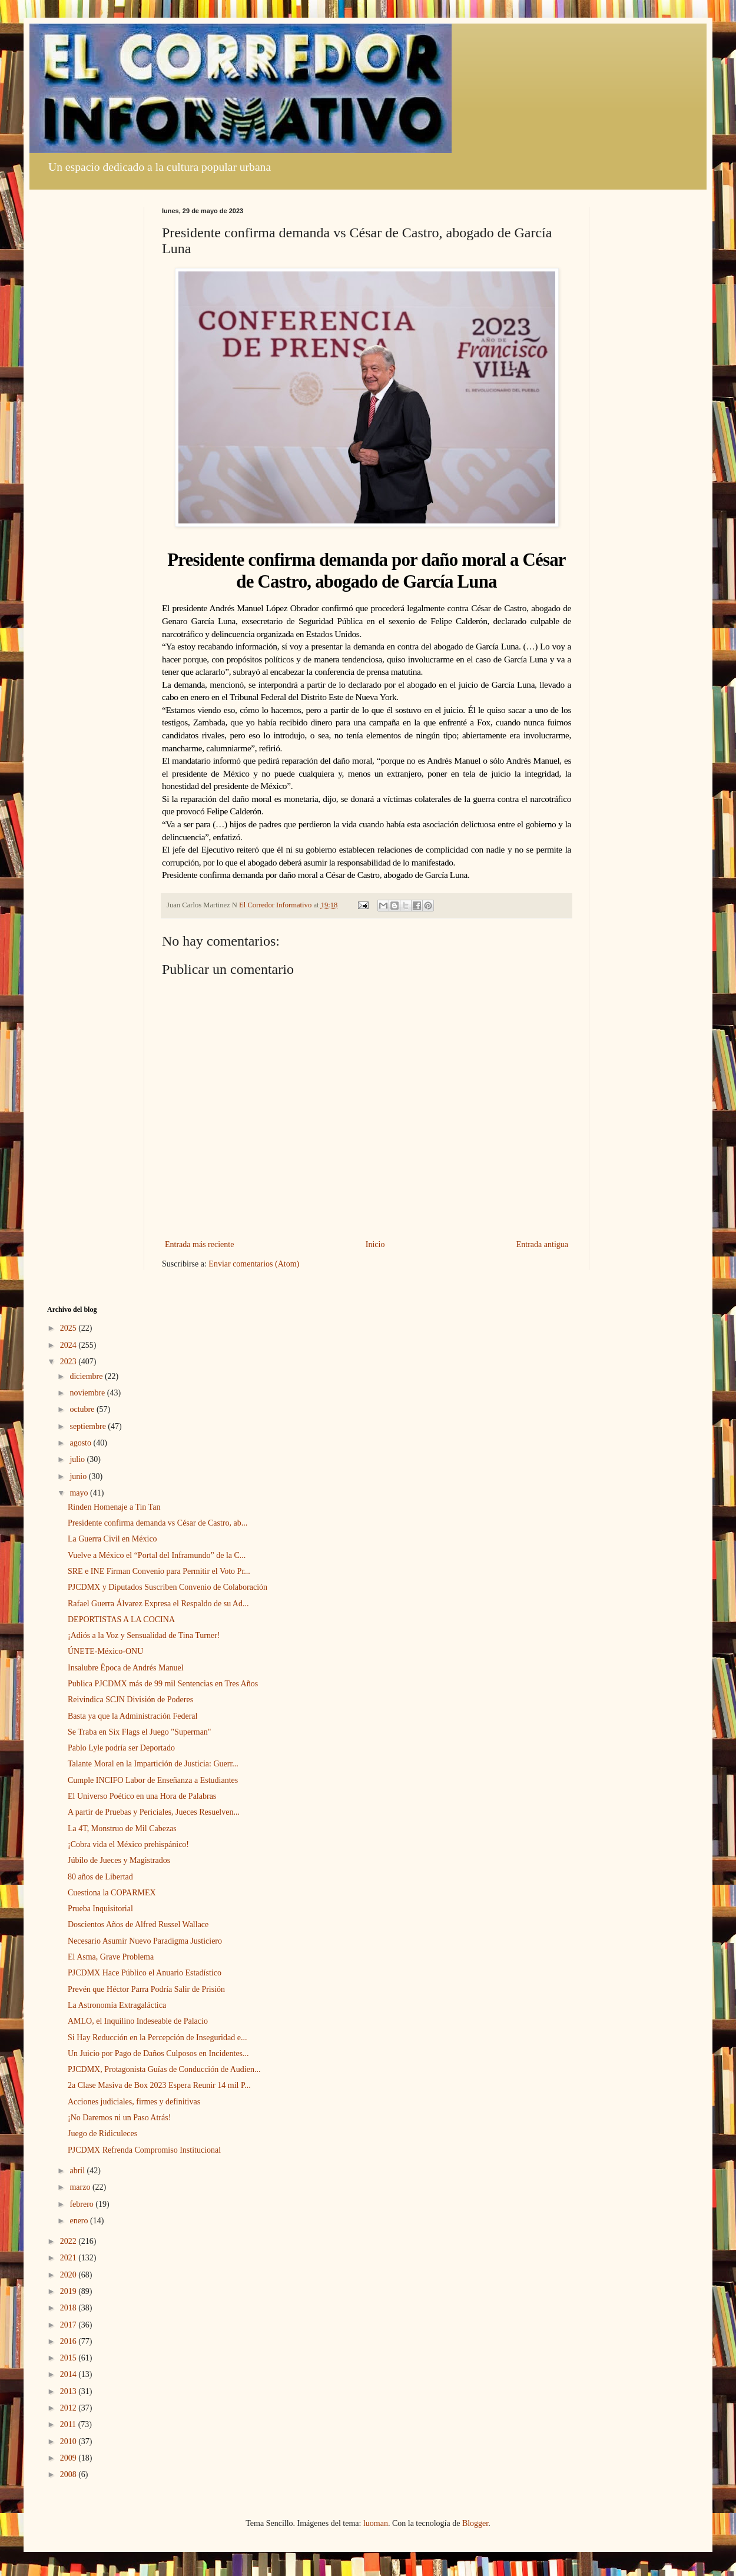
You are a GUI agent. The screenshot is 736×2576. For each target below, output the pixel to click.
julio (78, 1459)
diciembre (86, 1376)
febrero (82, 2204)
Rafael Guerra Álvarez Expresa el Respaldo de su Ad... (158, 1603)
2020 (69, 2274)
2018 (69, 2307)
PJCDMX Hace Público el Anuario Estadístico (144, 1972)
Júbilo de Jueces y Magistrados (119, 1860)
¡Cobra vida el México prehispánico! (128, 1844)
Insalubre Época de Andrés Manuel (126, 1667)
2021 (69, 2257)
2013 (69, 2391)
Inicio (375, 1244)
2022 (69, 2241)
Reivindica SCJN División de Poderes (130, 1699)
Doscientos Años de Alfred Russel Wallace (138, 1924)
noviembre (88, 1392)
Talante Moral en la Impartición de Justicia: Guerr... (153, 1763)
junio (78, 1476)
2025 (69, 1328)
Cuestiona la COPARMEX (112, 1892)
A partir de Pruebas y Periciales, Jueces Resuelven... (154, 1812)
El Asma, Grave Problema (111, 1956)
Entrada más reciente (199, 1244)
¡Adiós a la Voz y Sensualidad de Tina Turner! (144, 1635)
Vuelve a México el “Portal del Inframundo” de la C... (157, 1555)
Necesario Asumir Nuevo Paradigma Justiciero (145, 1941)
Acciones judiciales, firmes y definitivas (134, 2101)
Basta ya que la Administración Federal (132, 1716)
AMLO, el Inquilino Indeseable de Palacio (138, 2021)
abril (78, 2170)
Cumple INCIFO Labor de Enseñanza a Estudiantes (153, 1780)
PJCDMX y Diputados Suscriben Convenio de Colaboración (167, 1587)
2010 (69, 2441)
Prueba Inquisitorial (100, 1908)
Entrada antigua (542, 1244)
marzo (80, 2187)
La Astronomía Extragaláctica (117, 2005)
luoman (375, 2523)
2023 (69, 1361)
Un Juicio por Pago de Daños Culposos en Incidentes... (158, 2053)
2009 (69, 2458)
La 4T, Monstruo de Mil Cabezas (122, 1828)
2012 (69, 2407)
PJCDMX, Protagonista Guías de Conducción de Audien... (164, 2069)
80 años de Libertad (100, 1876)
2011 (69, 2424)
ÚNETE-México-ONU (105, 1651)
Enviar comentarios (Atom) (253, 1263)
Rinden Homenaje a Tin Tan (114, 1507)
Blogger (475, 2523)
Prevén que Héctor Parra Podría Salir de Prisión (146, 1989)
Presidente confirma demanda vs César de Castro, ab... (157, 1523)
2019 (69, 2291)
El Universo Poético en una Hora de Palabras (142, 1796)
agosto (81, 1442)
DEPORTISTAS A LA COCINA (121, 1619)
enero (79, 2220)
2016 (69, 2341)
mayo (79, 1492)
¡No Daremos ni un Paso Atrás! (119, 2117)
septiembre (88, 1426)
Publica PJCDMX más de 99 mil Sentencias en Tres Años (163, 1683)
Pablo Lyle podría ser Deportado (121, 1747)
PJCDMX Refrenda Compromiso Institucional (144, 2150)
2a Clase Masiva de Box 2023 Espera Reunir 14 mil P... (159, 2085)
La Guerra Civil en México (112, 1538)
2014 (69, 2374)
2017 (69, 2324)
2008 (69, 2474)
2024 (69, 1345)
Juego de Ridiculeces (102, 2133)
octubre (82, 1409)
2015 (69, 2357)
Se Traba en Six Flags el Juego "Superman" (139, 1732)
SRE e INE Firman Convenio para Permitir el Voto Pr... (159, 1571)
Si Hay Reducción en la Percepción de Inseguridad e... (157, 2037)
